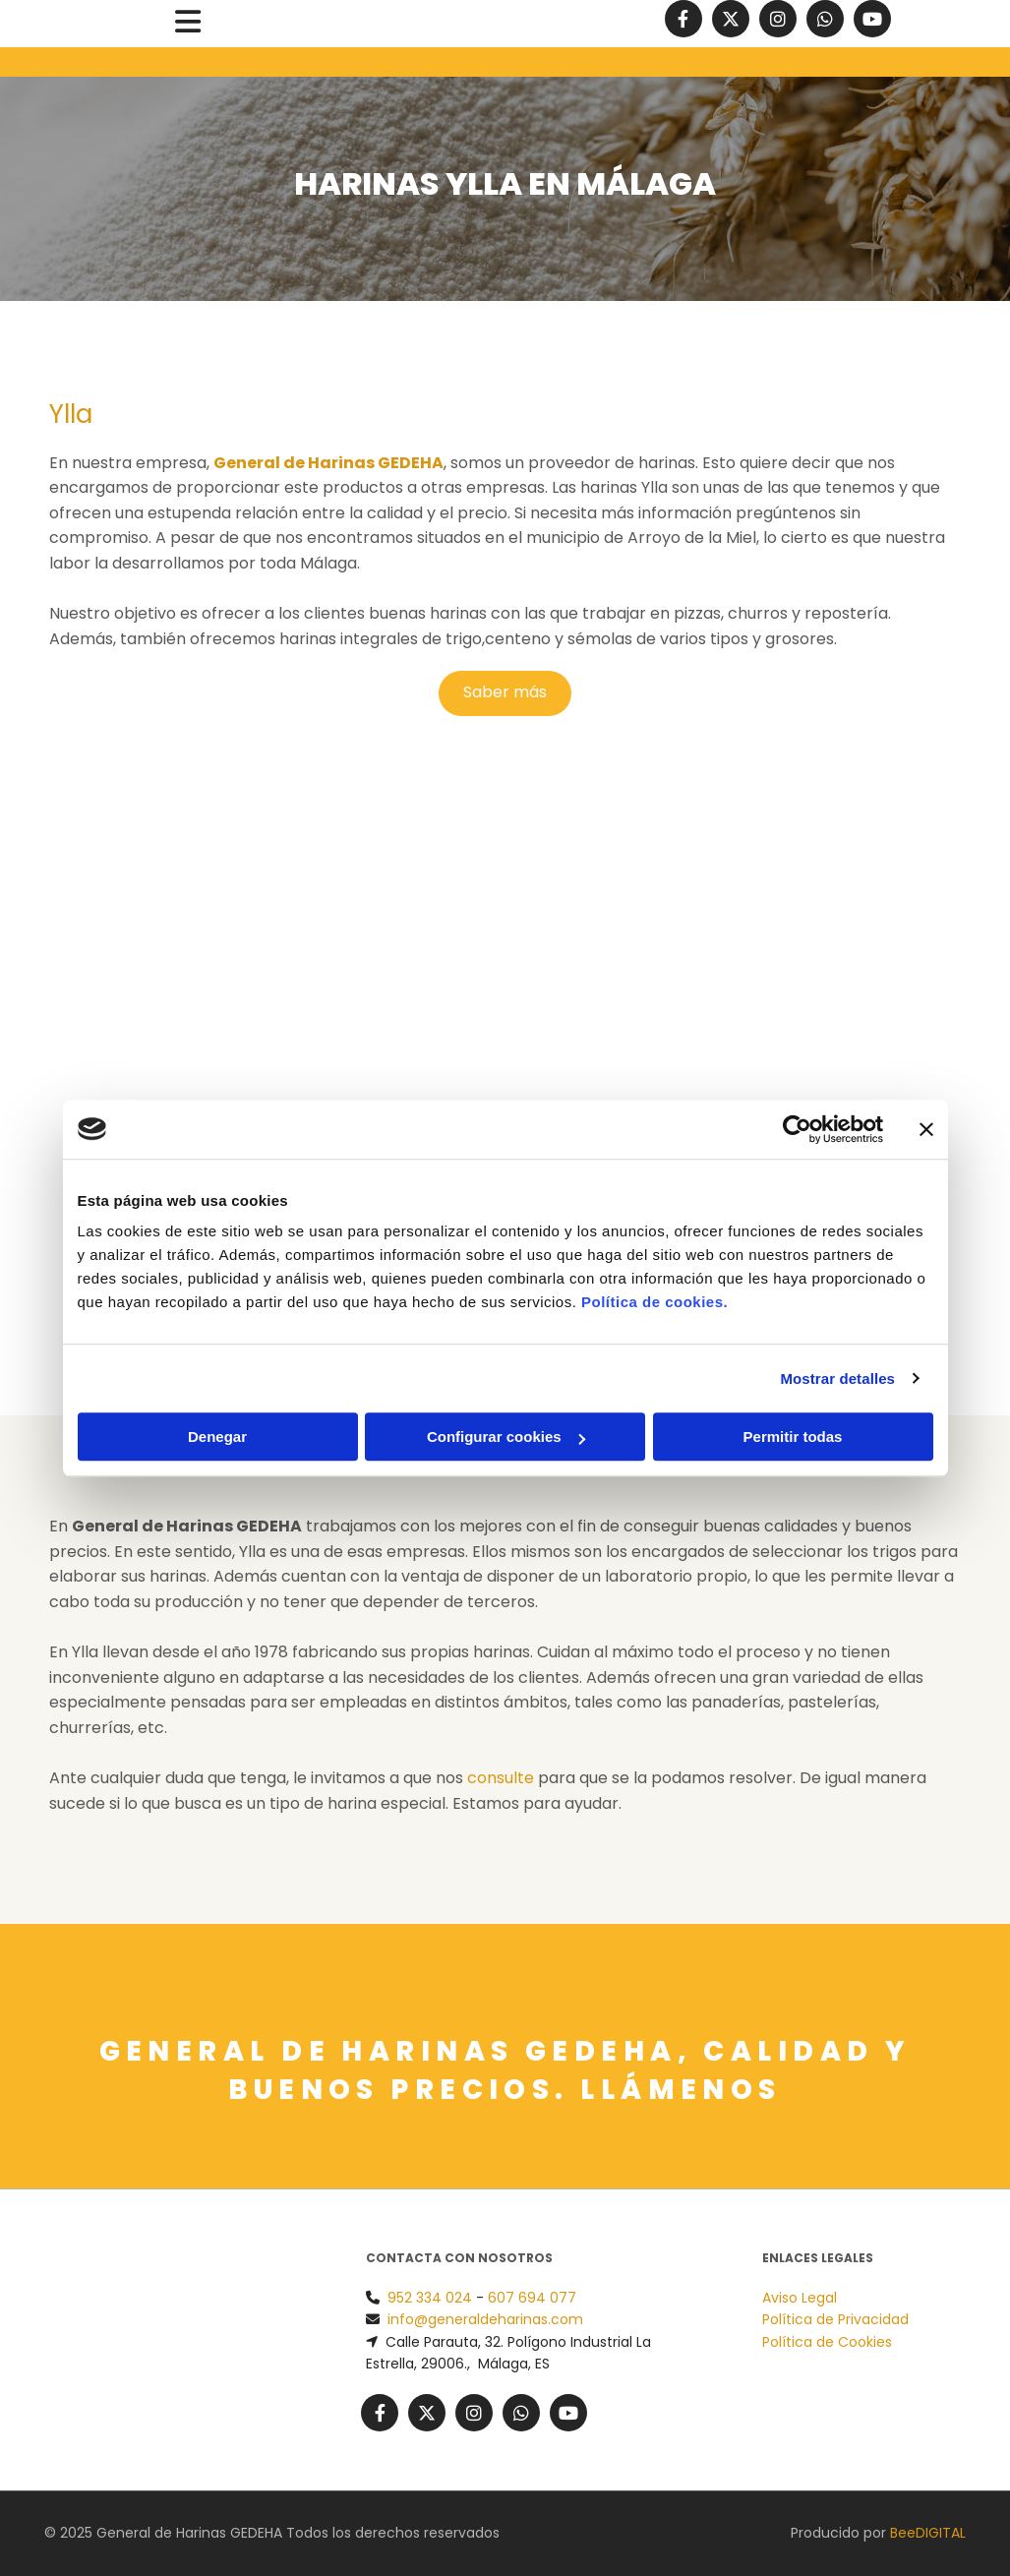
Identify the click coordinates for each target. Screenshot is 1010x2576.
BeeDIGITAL (928, 2533)
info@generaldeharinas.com (485, 2319)
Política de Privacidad (835, 2319)
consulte (500, 1778)
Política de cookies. (654, 1301)
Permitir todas (793, 1436)
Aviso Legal (799, 2297)
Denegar (217, 1436)
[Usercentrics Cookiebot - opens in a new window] (797, 1129)
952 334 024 (429, 2297)
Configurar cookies (506, 1436)
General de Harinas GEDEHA (328, 462)
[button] (187, 23)
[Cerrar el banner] (926, 1129)
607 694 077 (532, 2297)
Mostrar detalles (837, 1378)
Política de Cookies (827, 2342)
